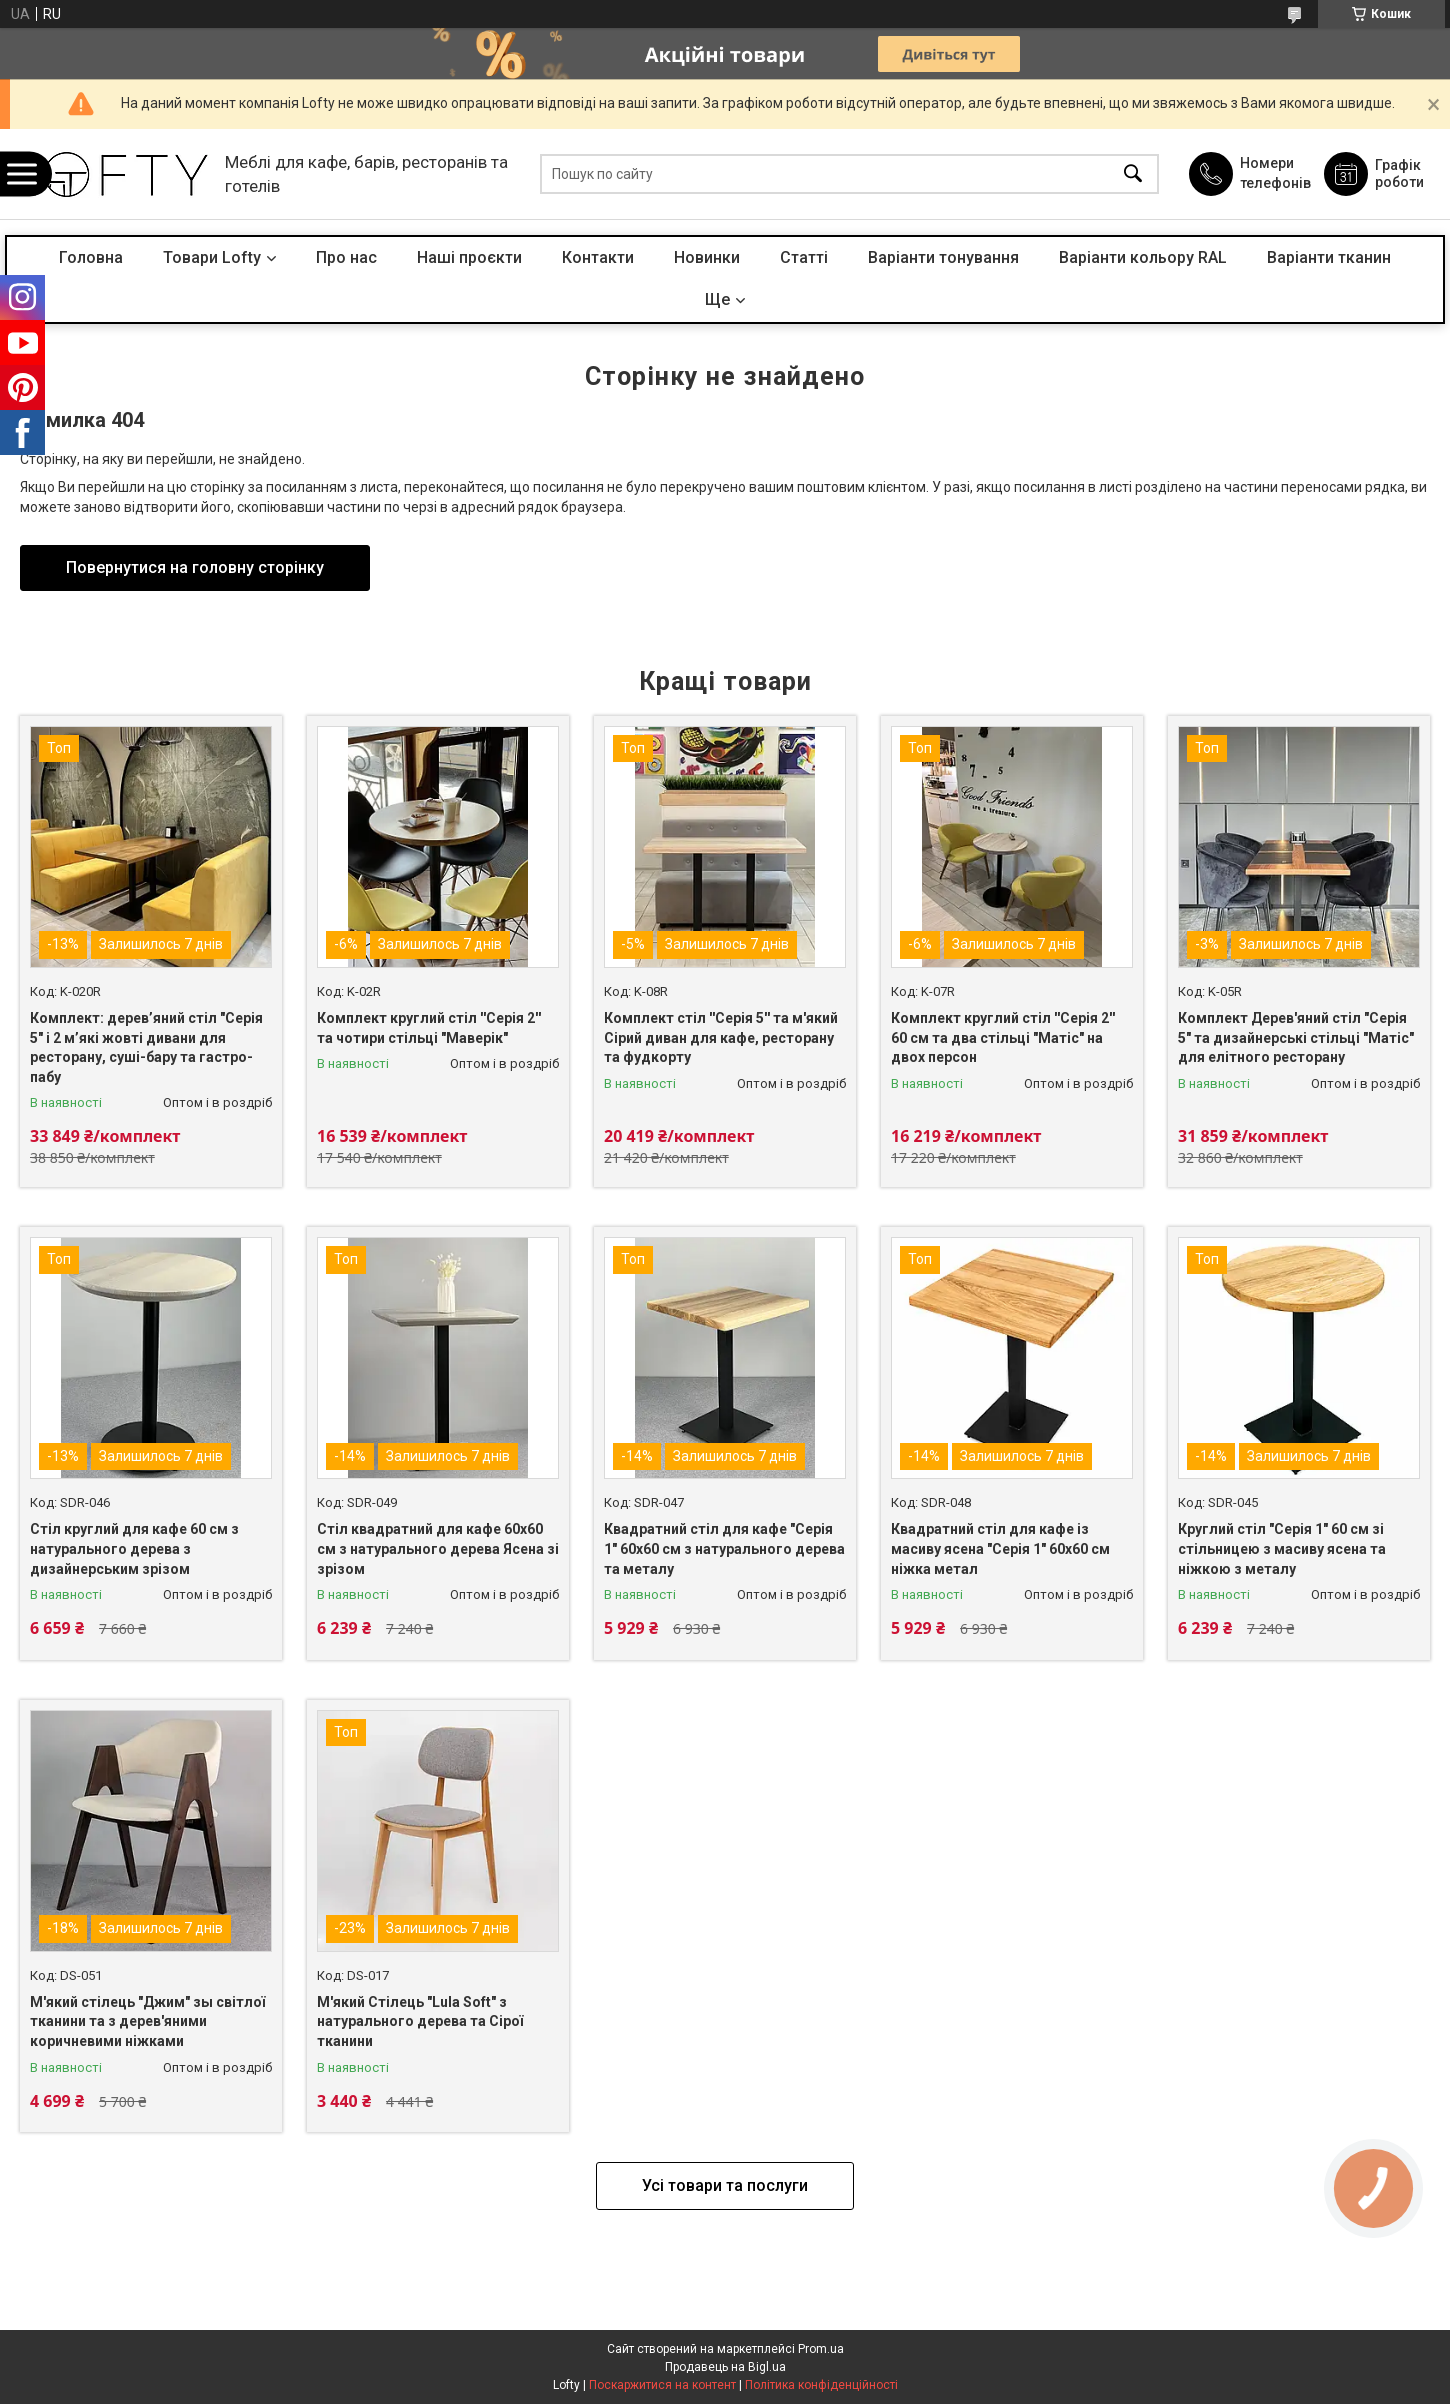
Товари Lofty (212, 257)
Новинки (707, 257)
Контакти (598, 257)
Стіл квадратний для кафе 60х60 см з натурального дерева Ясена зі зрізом (438, 1548)
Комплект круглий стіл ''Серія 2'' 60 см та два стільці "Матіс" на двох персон (1003, 1037)
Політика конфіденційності (821, 2385)
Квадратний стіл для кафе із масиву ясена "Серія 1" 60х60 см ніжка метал (1000, 1548)
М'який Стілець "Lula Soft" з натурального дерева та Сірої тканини (420, 2021)
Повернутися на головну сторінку (195, 567)
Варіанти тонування (943, 257)
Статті (804, 257)
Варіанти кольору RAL (1143, 257)
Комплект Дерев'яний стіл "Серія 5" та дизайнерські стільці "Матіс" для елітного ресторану (1296, 1037)
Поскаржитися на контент (662, 2385)
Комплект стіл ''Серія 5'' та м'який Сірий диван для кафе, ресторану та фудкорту (721, 1037)
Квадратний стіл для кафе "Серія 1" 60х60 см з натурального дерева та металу (724, 1548)
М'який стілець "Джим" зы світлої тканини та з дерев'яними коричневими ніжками (147, 2021)
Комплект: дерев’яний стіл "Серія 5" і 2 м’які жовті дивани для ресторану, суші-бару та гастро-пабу (146, 1047)
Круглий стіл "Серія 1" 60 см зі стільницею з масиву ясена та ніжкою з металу (1282, 1548)
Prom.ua (821, 2349)
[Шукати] (1133, 174)
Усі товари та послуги (725, 2185)
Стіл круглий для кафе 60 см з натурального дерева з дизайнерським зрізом (134, 1548)
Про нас (346, 257)
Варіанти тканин (1329, 257)
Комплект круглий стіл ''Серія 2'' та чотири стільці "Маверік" (429, 1028)
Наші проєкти (469, 257)
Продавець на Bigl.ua (725, 2367)
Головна (91, 257)
